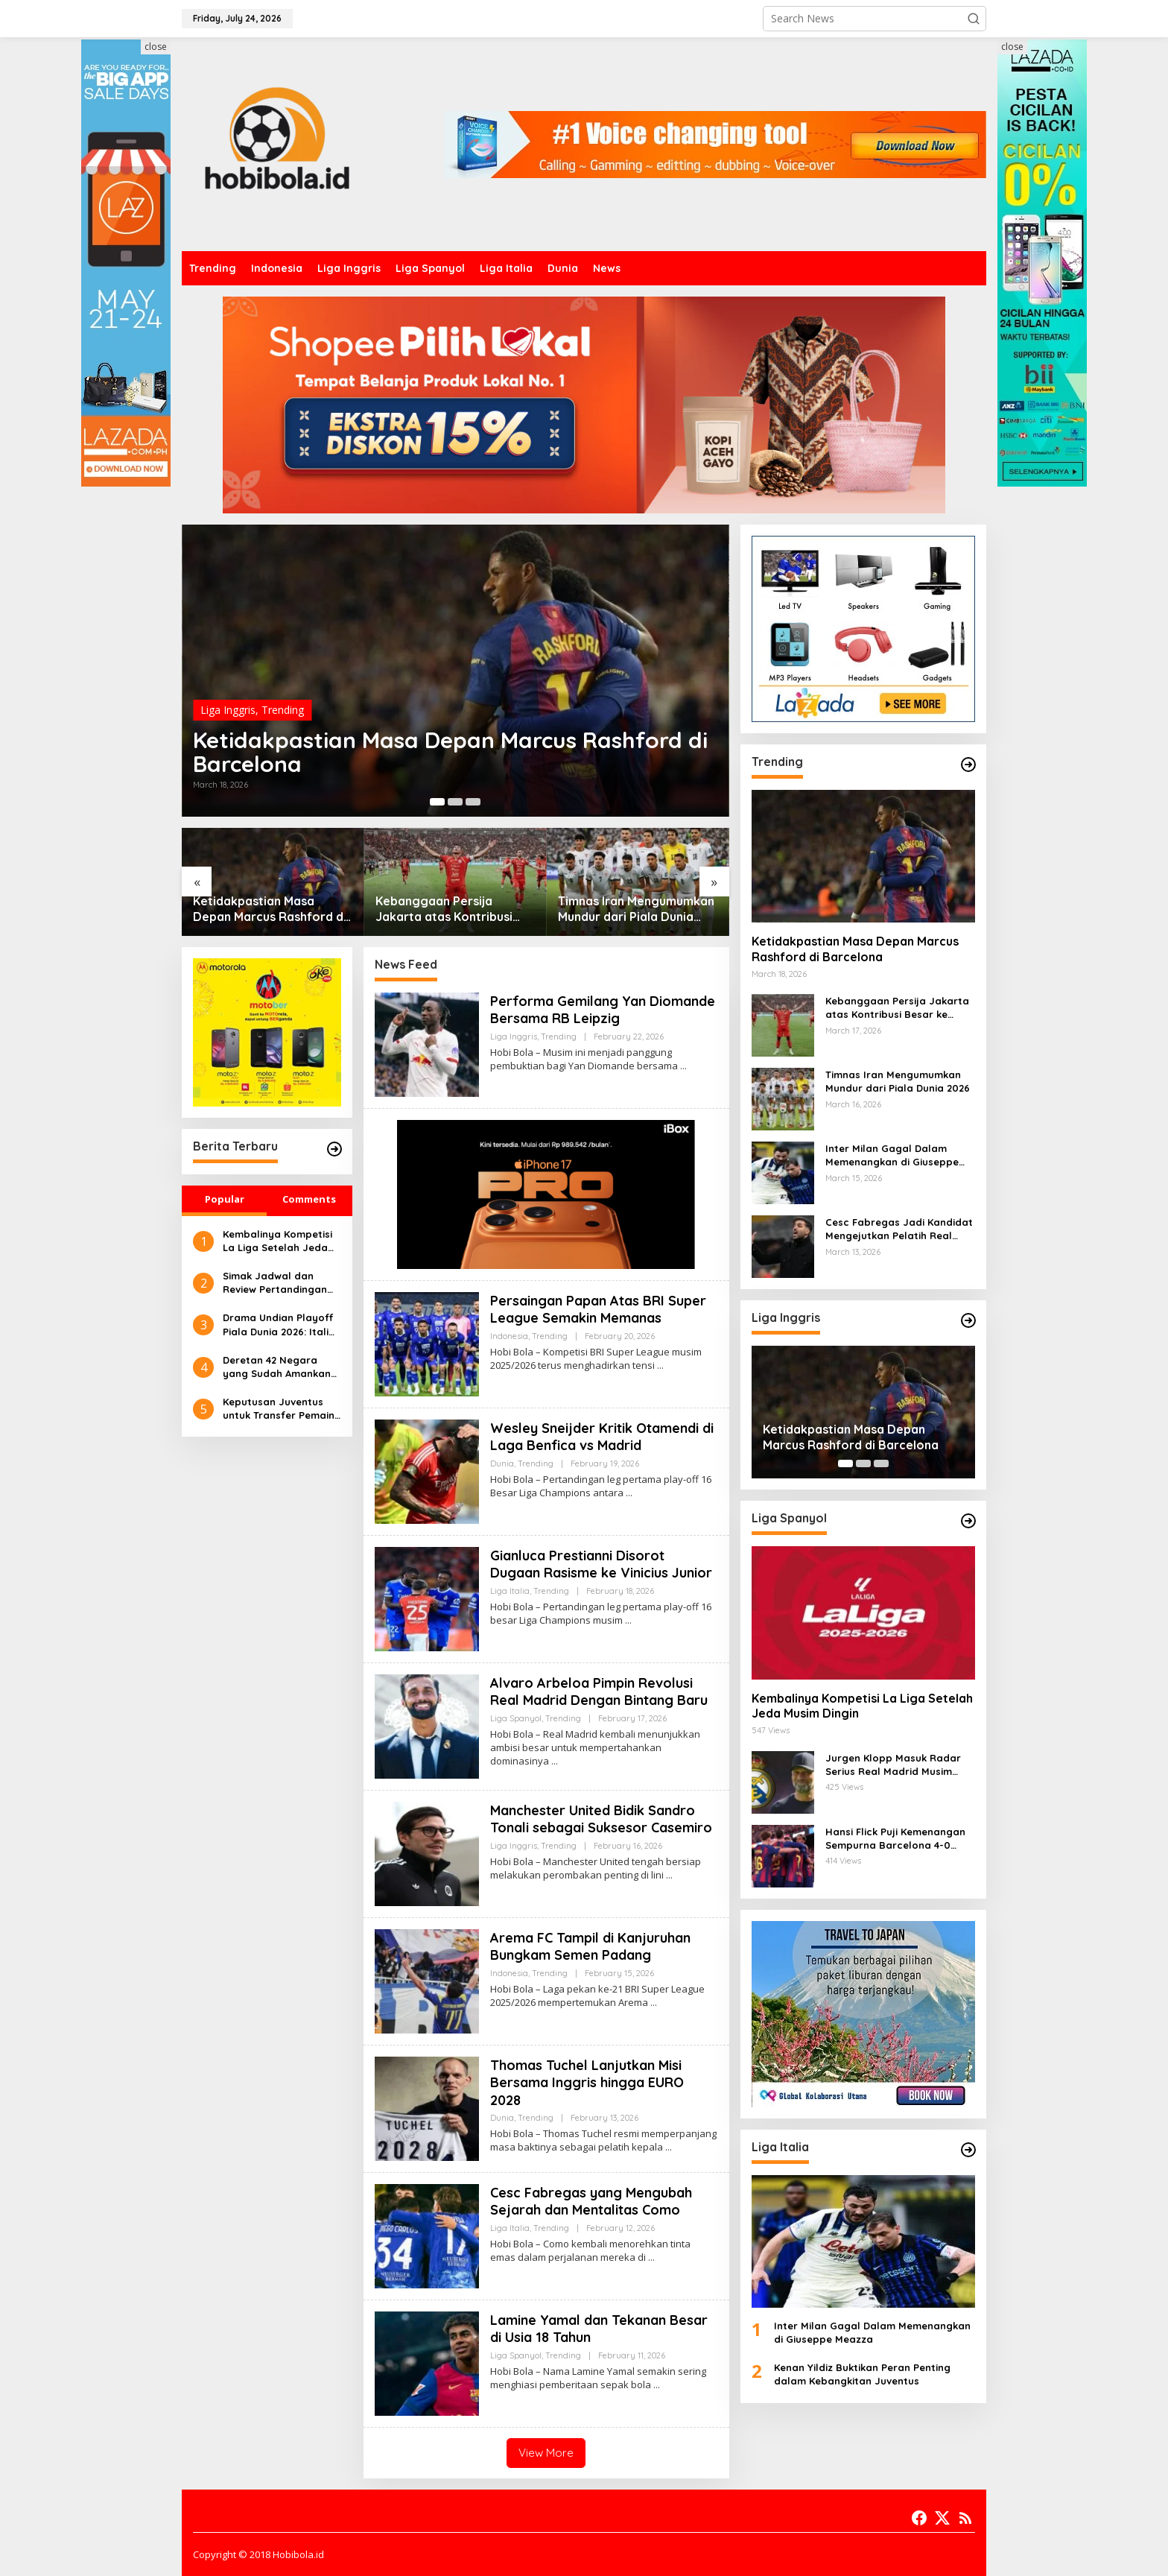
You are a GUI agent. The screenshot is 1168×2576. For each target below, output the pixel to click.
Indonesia (509, 1336)
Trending (282, 710)
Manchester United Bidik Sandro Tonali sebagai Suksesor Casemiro (601, 1819)
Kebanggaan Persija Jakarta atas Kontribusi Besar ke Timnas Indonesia (452, 909)
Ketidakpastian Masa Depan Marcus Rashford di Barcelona (450, 752)
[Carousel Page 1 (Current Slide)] (437, 802)
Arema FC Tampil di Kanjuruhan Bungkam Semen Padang (590, 1946)
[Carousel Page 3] (473, 802)
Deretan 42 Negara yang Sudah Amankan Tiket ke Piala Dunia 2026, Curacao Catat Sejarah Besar (277, 1367)
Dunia (502, 1463)
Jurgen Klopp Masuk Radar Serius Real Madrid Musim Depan (893, 1765)
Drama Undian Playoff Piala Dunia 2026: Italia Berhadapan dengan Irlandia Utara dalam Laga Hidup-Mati (279, 1324)
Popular (224, 1199)
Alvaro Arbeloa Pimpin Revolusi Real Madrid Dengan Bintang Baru (599, 1691)
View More (546, 2453)
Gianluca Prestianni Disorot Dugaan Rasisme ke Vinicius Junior (601, 1564)
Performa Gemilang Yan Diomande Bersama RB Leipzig (602, 1010)
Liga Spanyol (516, 1718)
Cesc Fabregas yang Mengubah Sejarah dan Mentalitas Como (591, 2201)
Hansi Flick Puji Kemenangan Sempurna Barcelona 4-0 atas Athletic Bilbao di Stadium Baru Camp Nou (895, 1839)
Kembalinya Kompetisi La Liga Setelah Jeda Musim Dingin (277, 1241)
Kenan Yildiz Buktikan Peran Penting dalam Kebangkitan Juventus (862, 2374)
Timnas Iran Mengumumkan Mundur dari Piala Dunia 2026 (636, 909)
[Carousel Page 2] (455, 802)
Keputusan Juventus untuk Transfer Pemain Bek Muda (278, 1409)
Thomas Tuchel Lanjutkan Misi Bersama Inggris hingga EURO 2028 (587, 2083)
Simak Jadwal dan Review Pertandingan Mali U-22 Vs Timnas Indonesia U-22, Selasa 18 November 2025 (279, 1283)
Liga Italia (510, 1591)
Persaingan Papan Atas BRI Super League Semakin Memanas (598, 1309)
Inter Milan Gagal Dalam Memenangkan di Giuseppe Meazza (892, 1155)
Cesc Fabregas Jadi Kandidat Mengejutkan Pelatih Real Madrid (899, 1229)
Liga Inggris (228, 710)
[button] (973, 18)
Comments (309, 1199)
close (156, 46)
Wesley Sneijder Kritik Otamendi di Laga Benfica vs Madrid (602, 1437)
